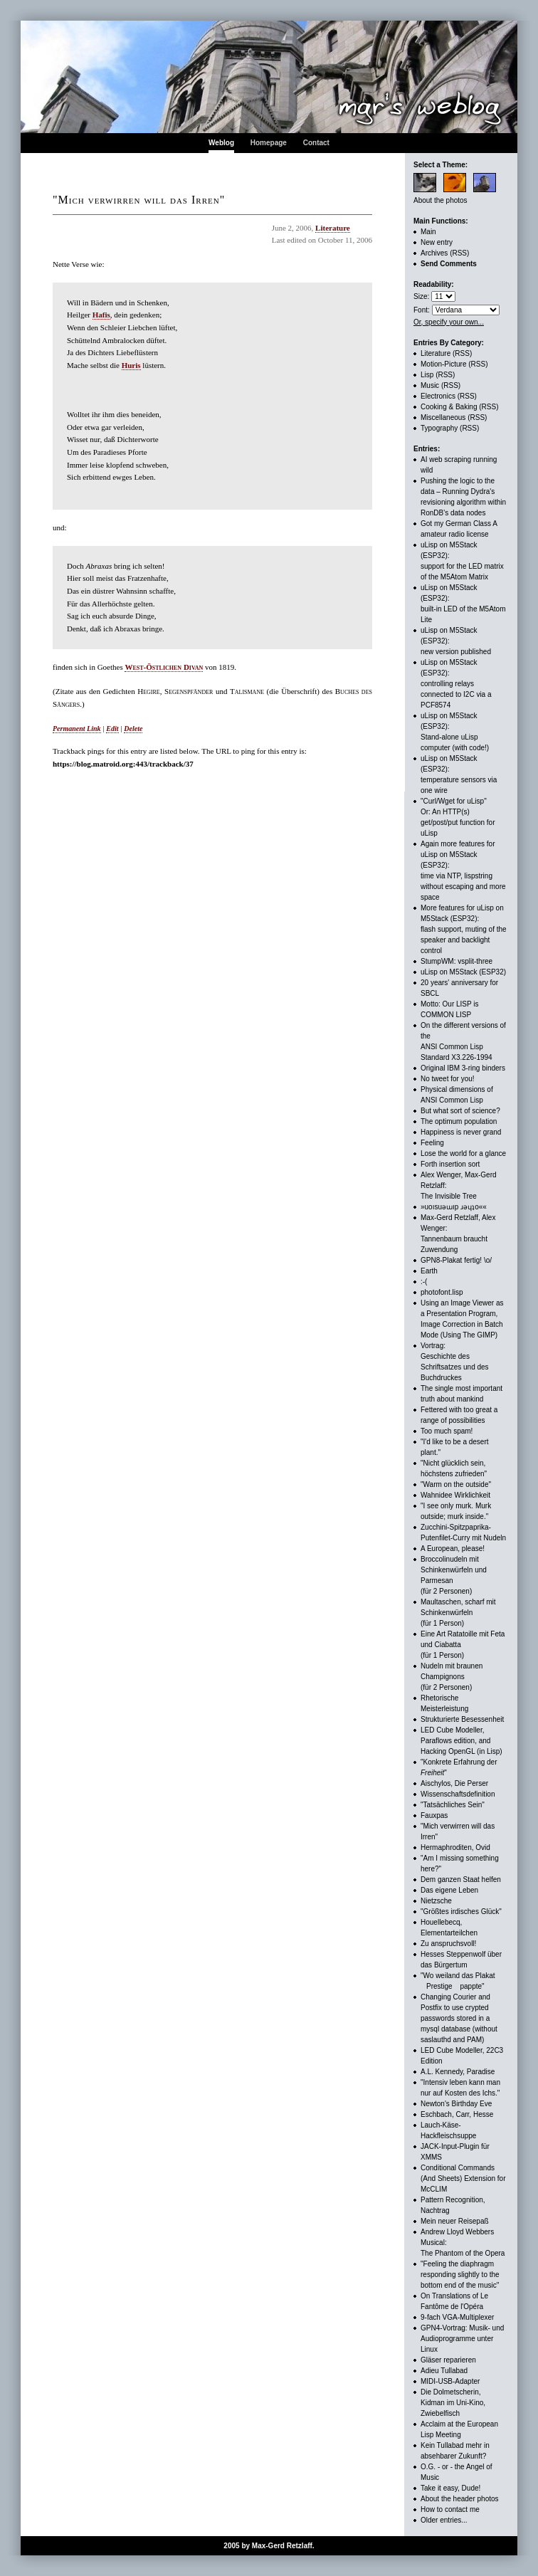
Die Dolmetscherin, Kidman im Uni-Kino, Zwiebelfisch (453, 2402)
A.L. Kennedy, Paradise (458, 2072)
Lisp (427, 375)
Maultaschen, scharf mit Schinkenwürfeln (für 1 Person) (458, 1612)
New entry (437, 242)
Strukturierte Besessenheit (462, 1719)
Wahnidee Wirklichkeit (455, 1495)
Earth (429, 1271)
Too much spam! (447, 1431)
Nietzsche (436, 1901)
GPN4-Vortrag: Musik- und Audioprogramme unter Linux (462, 2338)
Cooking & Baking (449, 407)
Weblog (221, 143)
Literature (332, 228)
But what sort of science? (460, 1111)
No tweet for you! (448, 1079)
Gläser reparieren (448, 2360)
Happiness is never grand (461, 1132)
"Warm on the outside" (456, 1484)
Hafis (101, 314)
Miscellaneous (443, 417)
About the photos (440, 200)
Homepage (268, 143)
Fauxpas (434, 1815)
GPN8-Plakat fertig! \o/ (456, 1260)
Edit (112, 728)
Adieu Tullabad (444, 2371)
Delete (133, 728)
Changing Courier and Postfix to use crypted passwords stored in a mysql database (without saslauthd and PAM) (459, 2018)
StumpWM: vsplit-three (456, 961)
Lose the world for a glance (463, 1153)
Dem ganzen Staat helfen (461, 1879)
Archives (434, 253)
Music (430, 385)
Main (428, 232)
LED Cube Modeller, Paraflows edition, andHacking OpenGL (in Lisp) (461, 1740)
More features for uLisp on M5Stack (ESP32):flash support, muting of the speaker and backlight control (464, 929)
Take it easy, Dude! (450, 2488)
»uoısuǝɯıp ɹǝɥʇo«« (454, 1207)
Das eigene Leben (449, 1890)
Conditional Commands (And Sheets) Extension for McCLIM (463, 2178)
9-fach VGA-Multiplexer (457, 2317)
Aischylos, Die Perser (454, 1783)
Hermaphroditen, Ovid (455, 1847)
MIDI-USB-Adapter (450, 2381)
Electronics (438, 396)
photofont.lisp (442, 1292)
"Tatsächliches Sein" (453, 1805)
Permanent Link (77, 728)
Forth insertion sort (450, 1164)
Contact (316, 143)
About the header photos (460, 2499)
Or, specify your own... (448, 322)
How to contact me (450, 2509)
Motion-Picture (443, 364)
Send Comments (449, 264)
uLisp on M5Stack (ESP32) (463, 972)
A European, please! (453, 1548)
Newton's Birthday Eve (456, 2104)
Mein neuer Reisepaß (455, 2221)
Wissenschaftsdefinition (458, 1794)
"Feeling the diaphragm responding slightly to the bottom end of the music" (460, 2274)
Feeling (432, 1143)
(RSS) (459, 253)
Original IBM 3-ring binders (463, 1068)
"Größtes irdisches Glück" (461, 1911)
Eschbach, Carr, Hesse (457, 2114)
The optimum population (459, 1121)
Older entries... (444, 2520)
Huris (131, 365)
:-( (424, 1282)
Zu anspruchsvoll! (448, 1943)
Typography (439, 428)
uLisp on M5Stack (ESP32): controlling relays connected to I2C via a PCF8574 (456, 683)
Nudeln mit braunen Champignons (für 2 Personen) (451, 1676)
